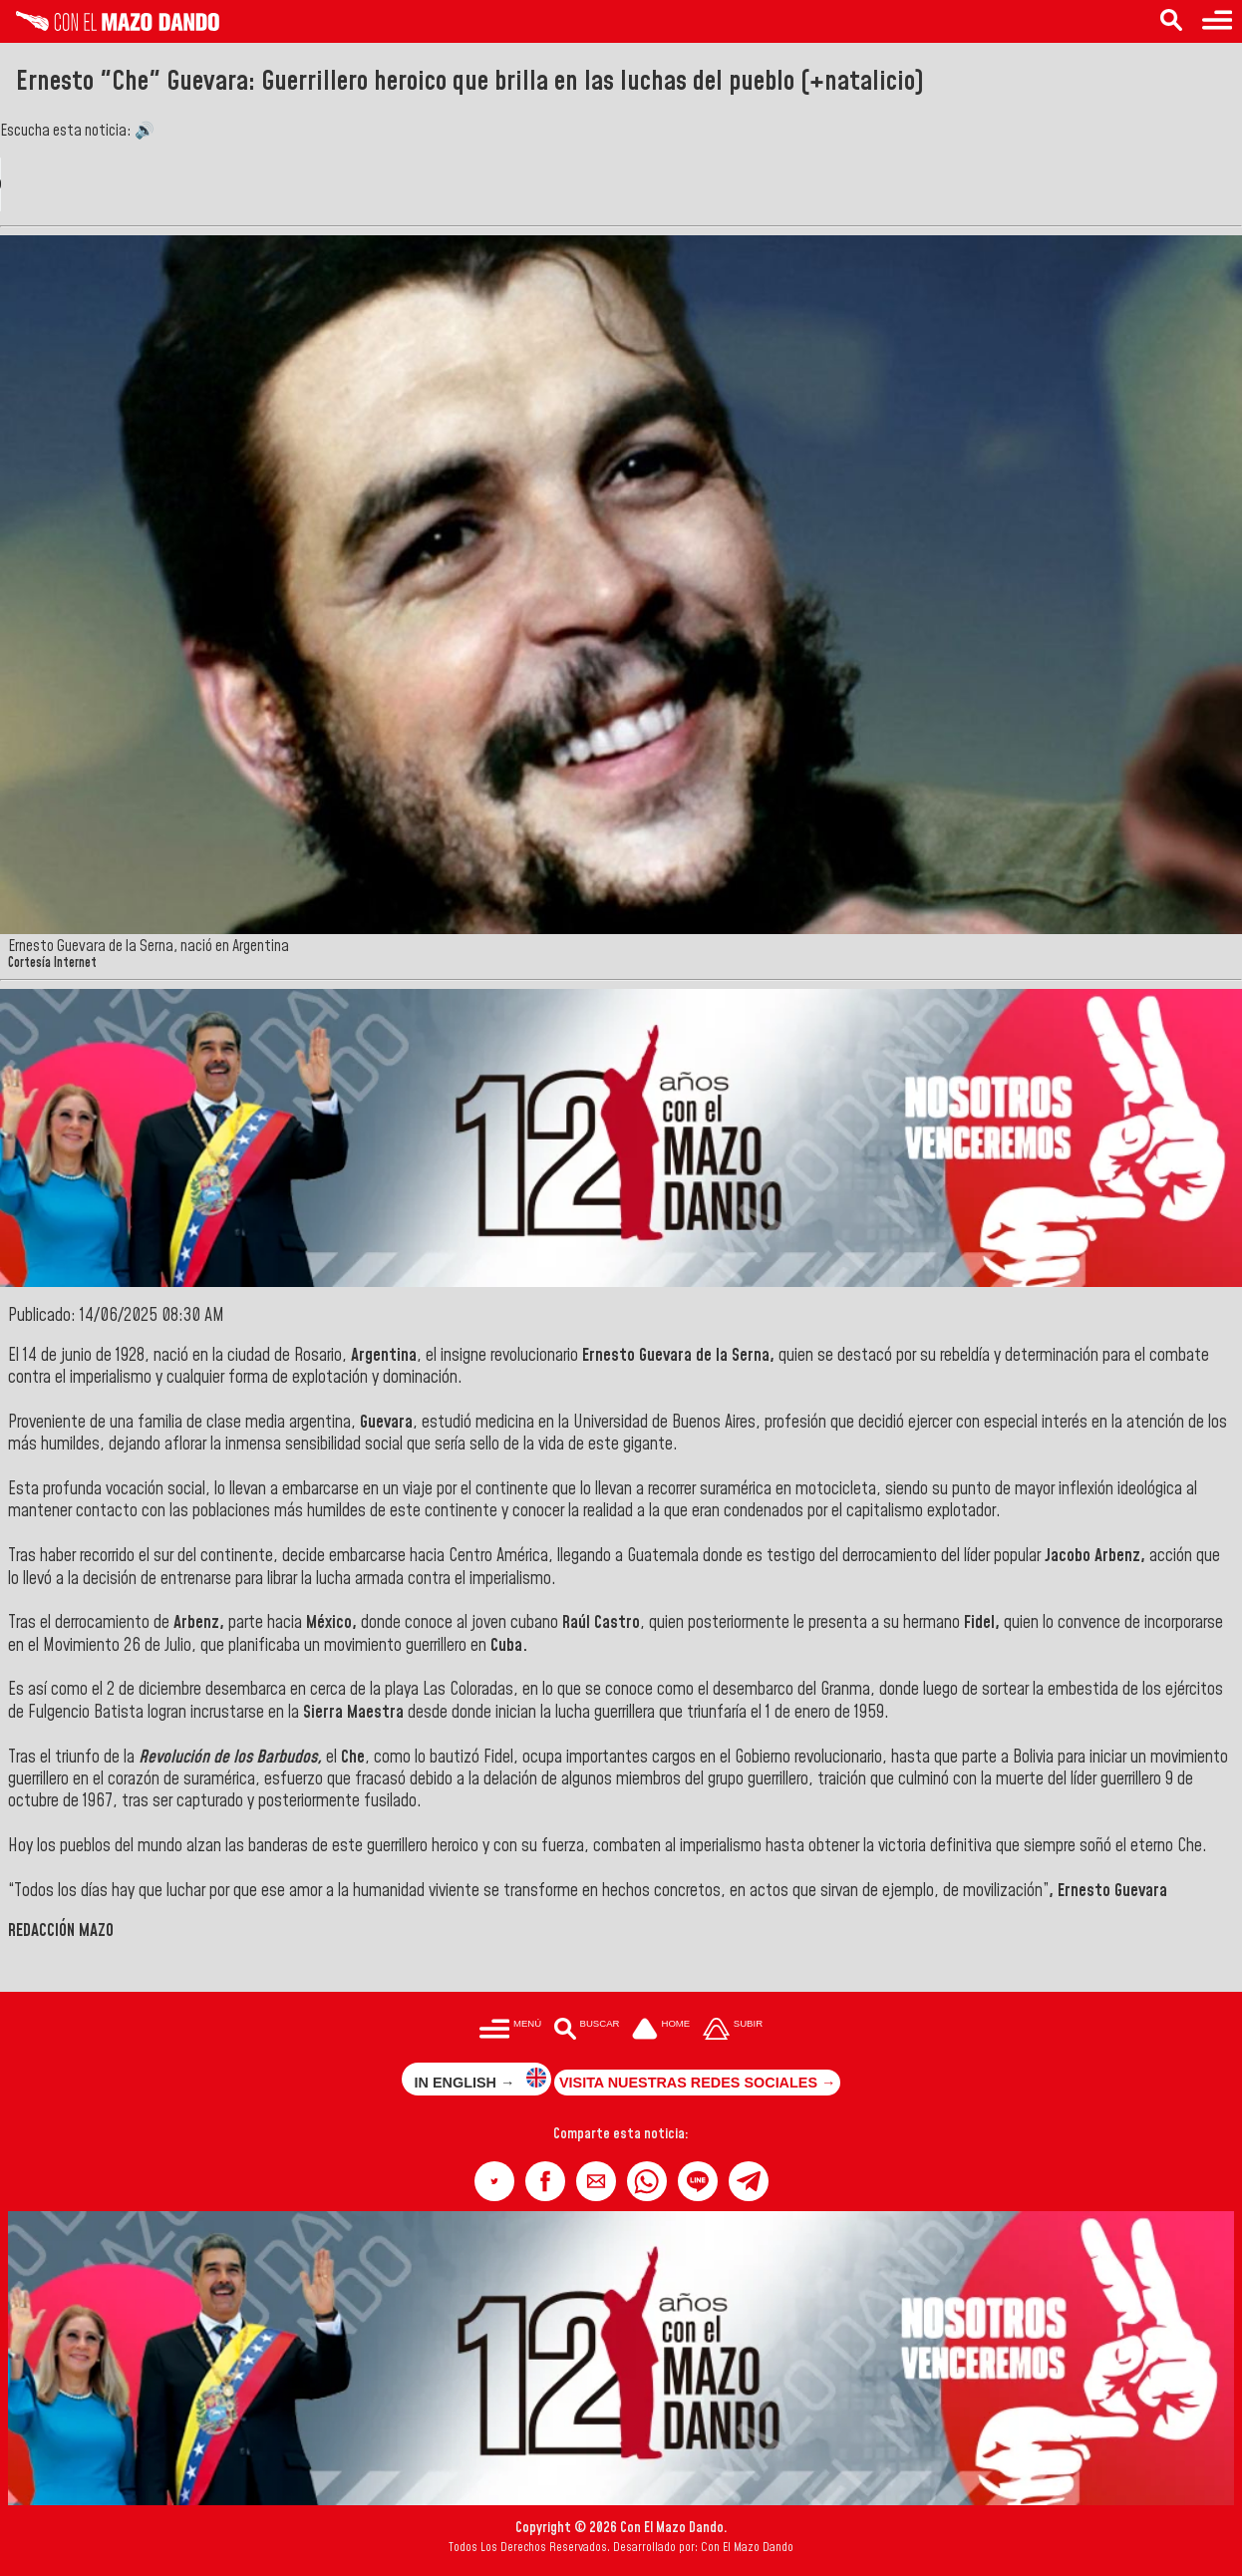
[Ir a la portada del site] (661, 2030)
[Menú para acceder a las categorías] (1217, 21)
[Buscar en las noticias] (1171, 21)
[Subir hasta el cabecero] (733, 2030)
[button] (494, 2181)
